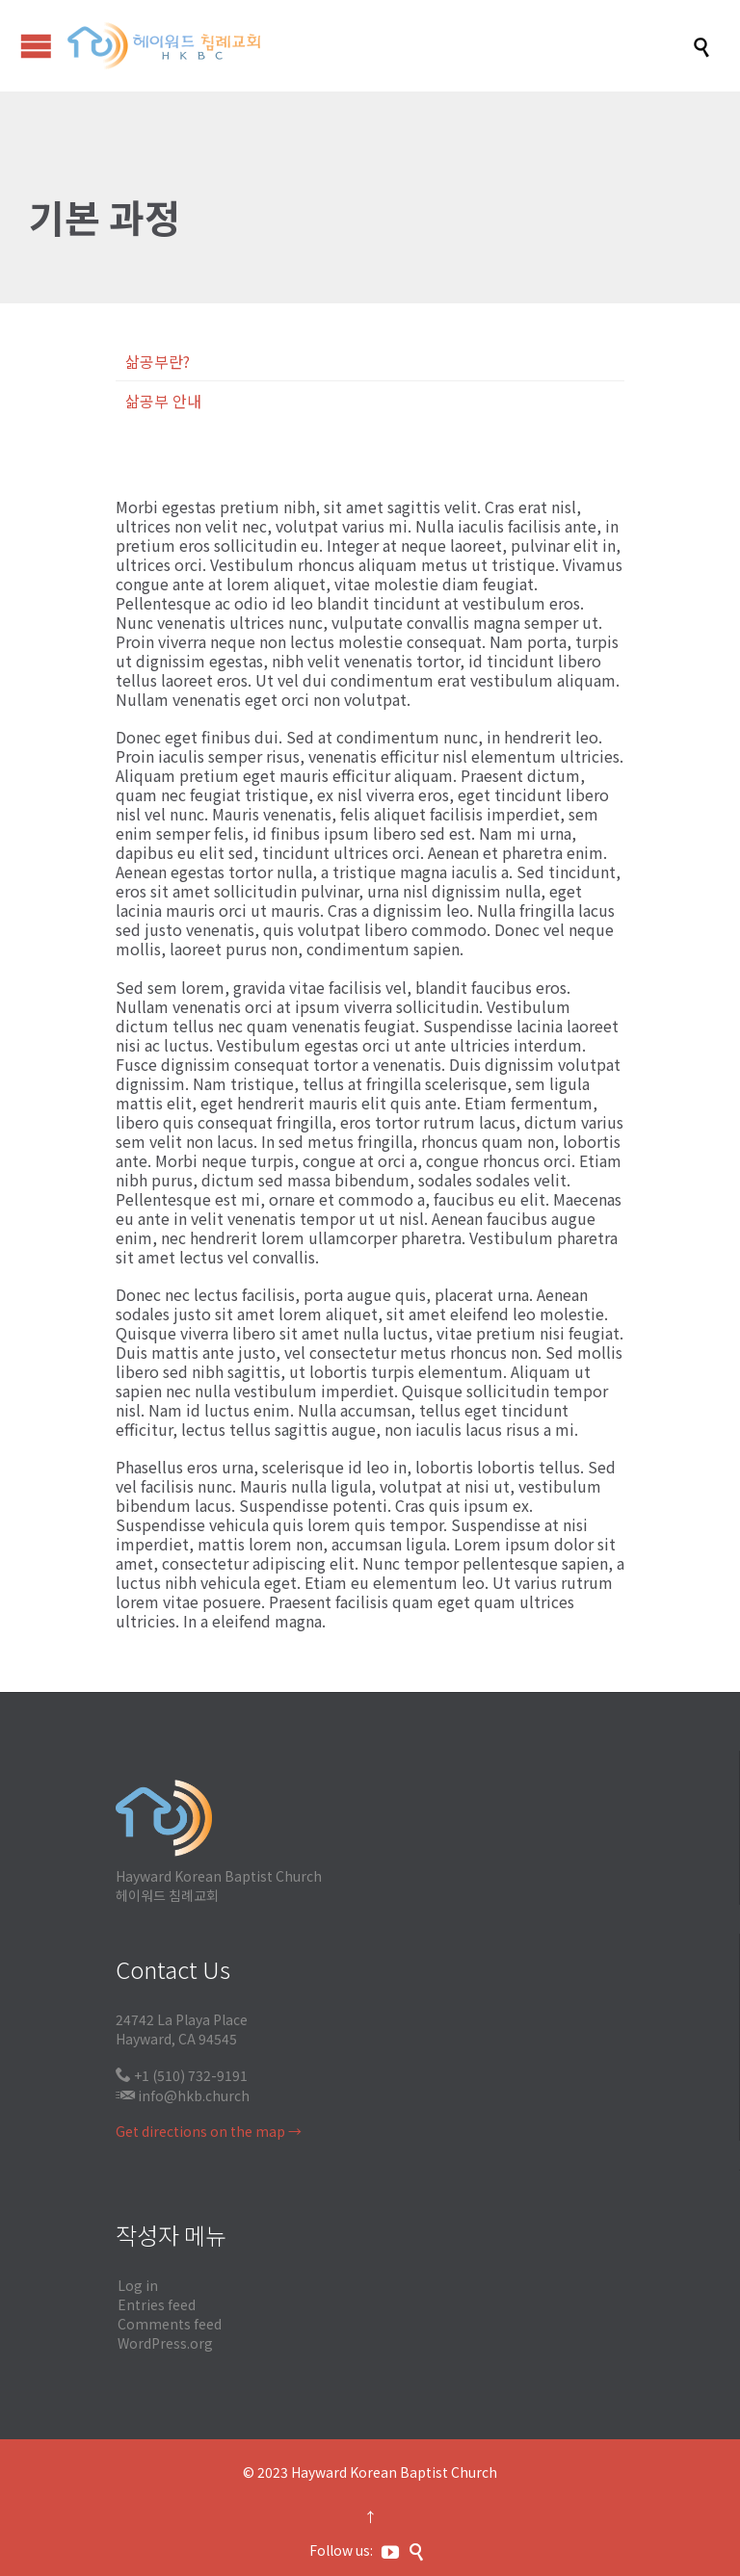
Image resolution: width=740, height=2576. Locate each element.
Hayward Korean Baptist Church (394, 2472)
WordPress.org (165, 2343)
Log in (138, 2285)
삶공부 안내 (163, 400)
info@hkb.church (194, 2095)
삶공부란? (157, 361)
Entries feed (157, 2304)
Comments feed (170, 2323)
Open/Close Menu (36, 46)
